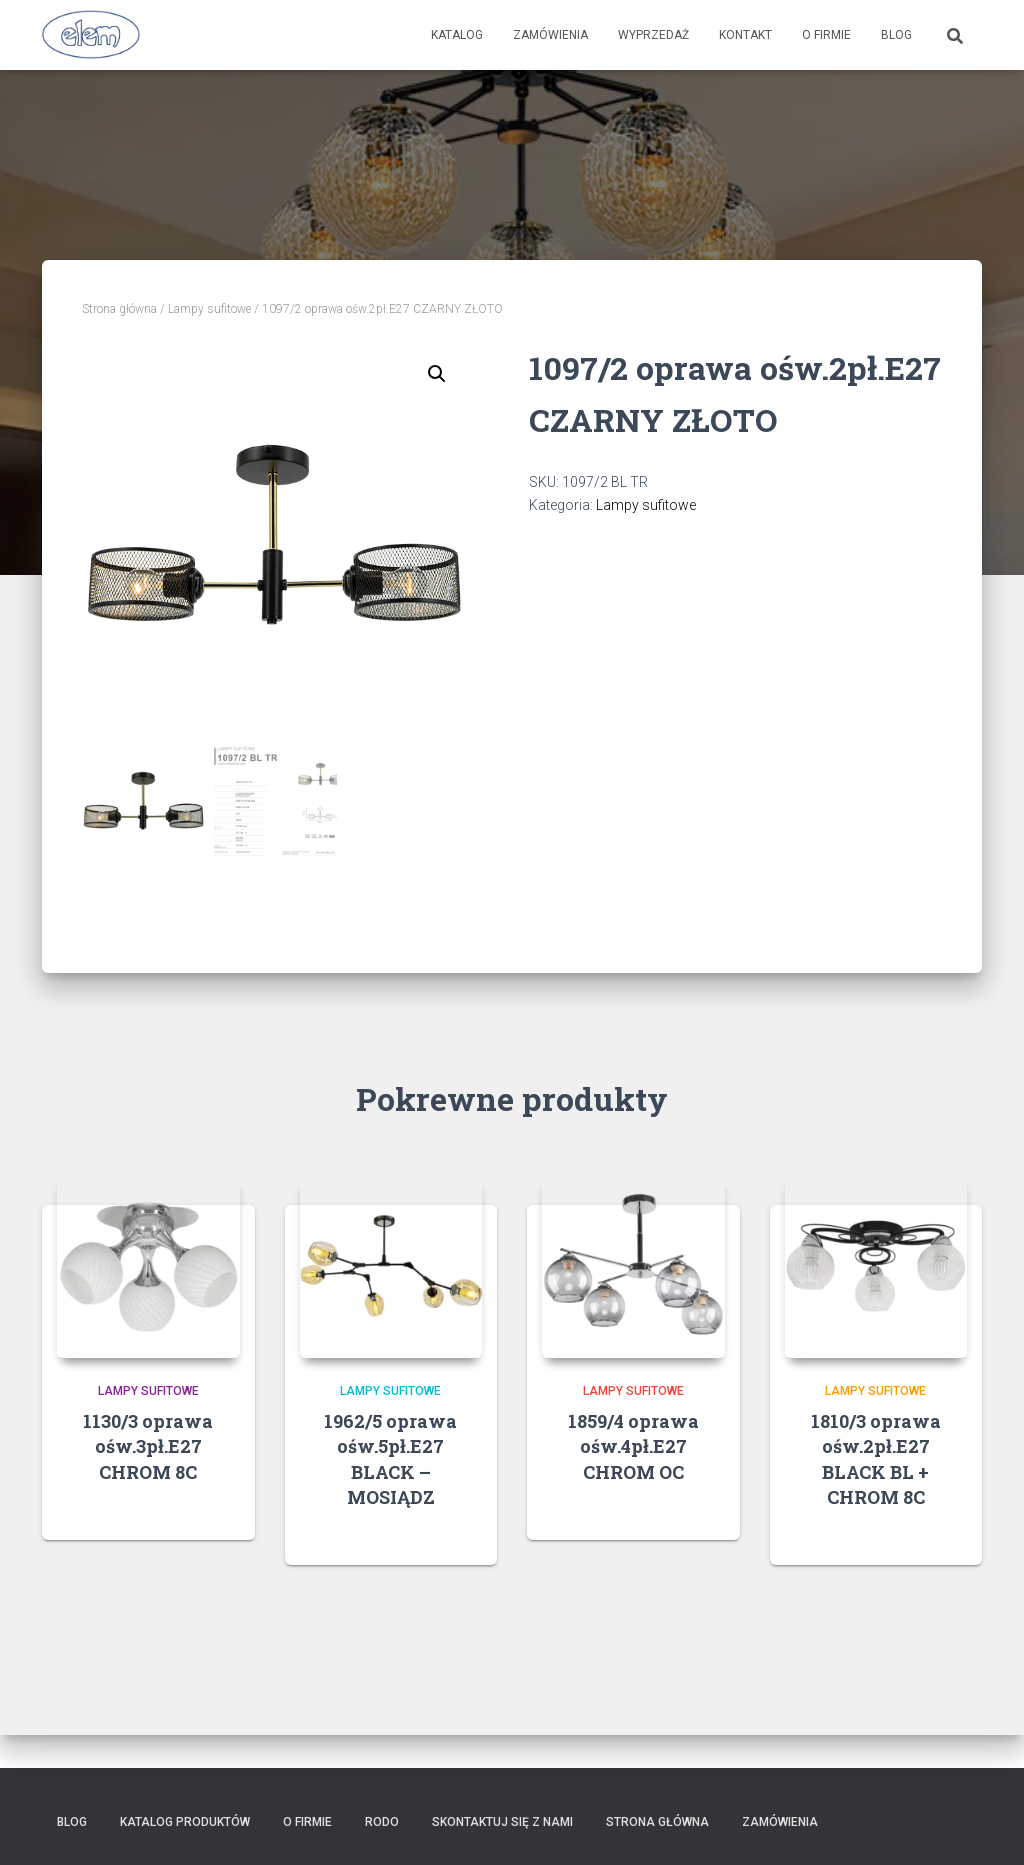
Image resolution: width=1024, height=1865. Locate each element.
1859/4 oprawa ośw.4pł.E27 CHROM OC (633, 1446)
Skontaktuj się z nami (502, 1822)
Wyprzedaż (653, 35)
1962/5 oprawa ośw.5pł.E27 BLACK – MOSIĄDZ (390, 1459)
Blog (896, 35)
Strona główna (119, 309)
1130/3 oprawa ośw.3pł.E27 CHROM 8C (148, 1446)
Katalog (457, 35)
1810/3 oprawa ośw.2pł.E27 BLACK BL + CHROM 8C (876, 1459)
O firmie (826, 35)
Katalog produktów (185, 1822)
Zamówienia (550, 35)
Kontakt (745, 35)
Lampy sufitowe (209, 309)
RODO (382, 1822)
